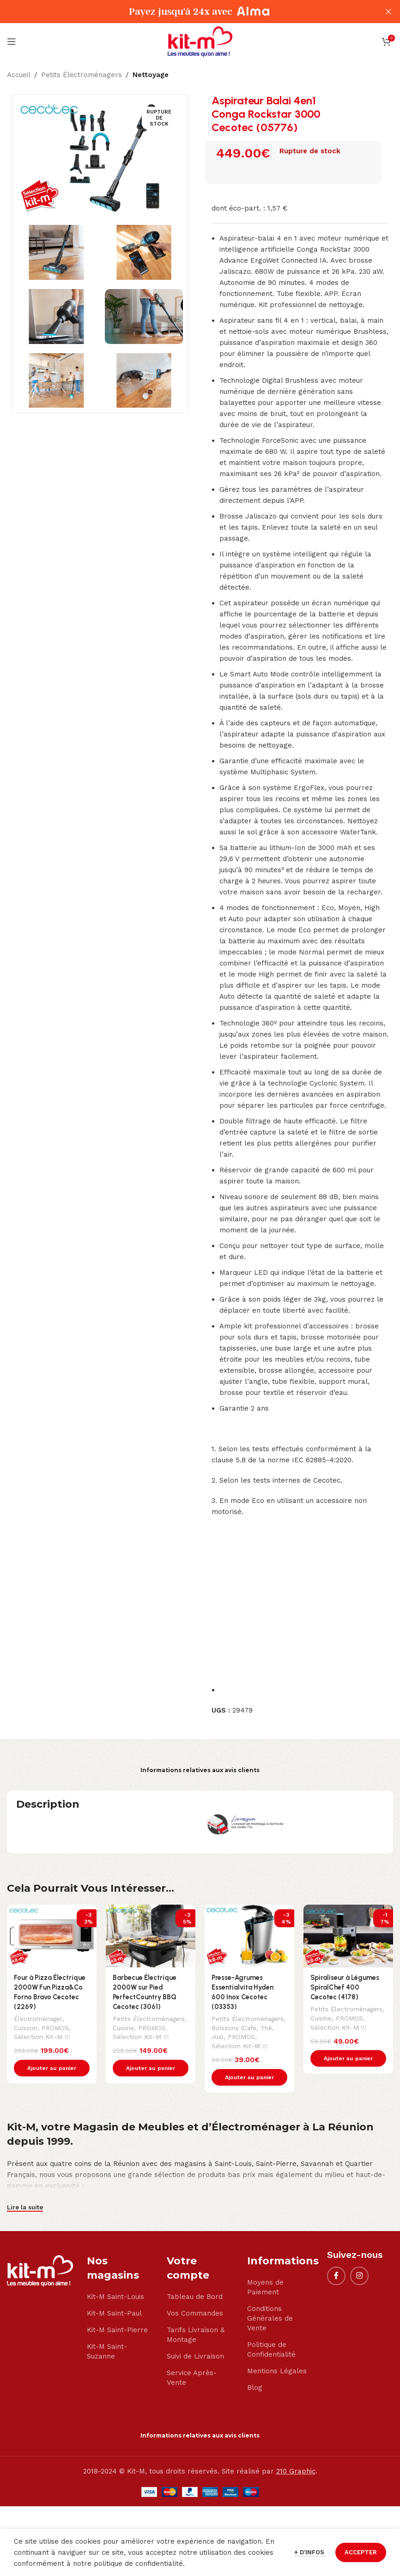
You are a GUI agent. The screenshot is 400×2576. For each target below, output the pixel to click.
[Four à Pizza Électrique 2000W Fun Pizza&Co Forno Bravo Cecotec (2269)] (52, 1936)
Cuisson (26, 2028)
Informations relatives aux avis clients (200, 1770)
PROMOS (57, 2028)
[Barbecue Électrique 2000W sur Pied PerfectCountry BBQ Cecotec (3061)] (150, 1936)
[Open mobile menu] (11, 41)
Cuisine (124, 2028)
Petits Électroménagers (81, 75)
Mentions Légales (277, 2371)
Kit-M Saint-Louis (115, 2297)
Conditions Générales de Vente (270, 2319)
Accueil (18, 75)
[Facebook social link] (336, 2276)
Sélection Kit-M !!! (42, 2037)
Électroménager (38, 2018)
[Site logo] (200, 41)
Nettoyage (151, 75)
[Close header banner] (388, 11)
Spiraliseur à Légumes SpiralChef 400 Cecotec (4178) (345, 1987)
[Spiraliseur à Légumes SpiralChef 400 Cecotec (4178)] (348, 1936)
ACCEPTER (361, 2552)
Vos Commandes (195, 2314)
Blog (254, 2388)
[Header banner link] (186, 11)
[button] (52, 2068)
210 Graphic (295, 2471)
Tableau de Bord (195, 2297)
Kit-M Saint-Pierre (117, 2330)
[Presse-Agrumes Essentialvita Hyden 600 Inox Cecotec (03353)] (249, 1936)
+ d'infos (310, 2552)
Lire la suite (25, 2207)
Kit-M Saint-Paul (114, 2314)
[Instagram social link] (359, 2276)
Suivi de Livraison (195, 2357)
